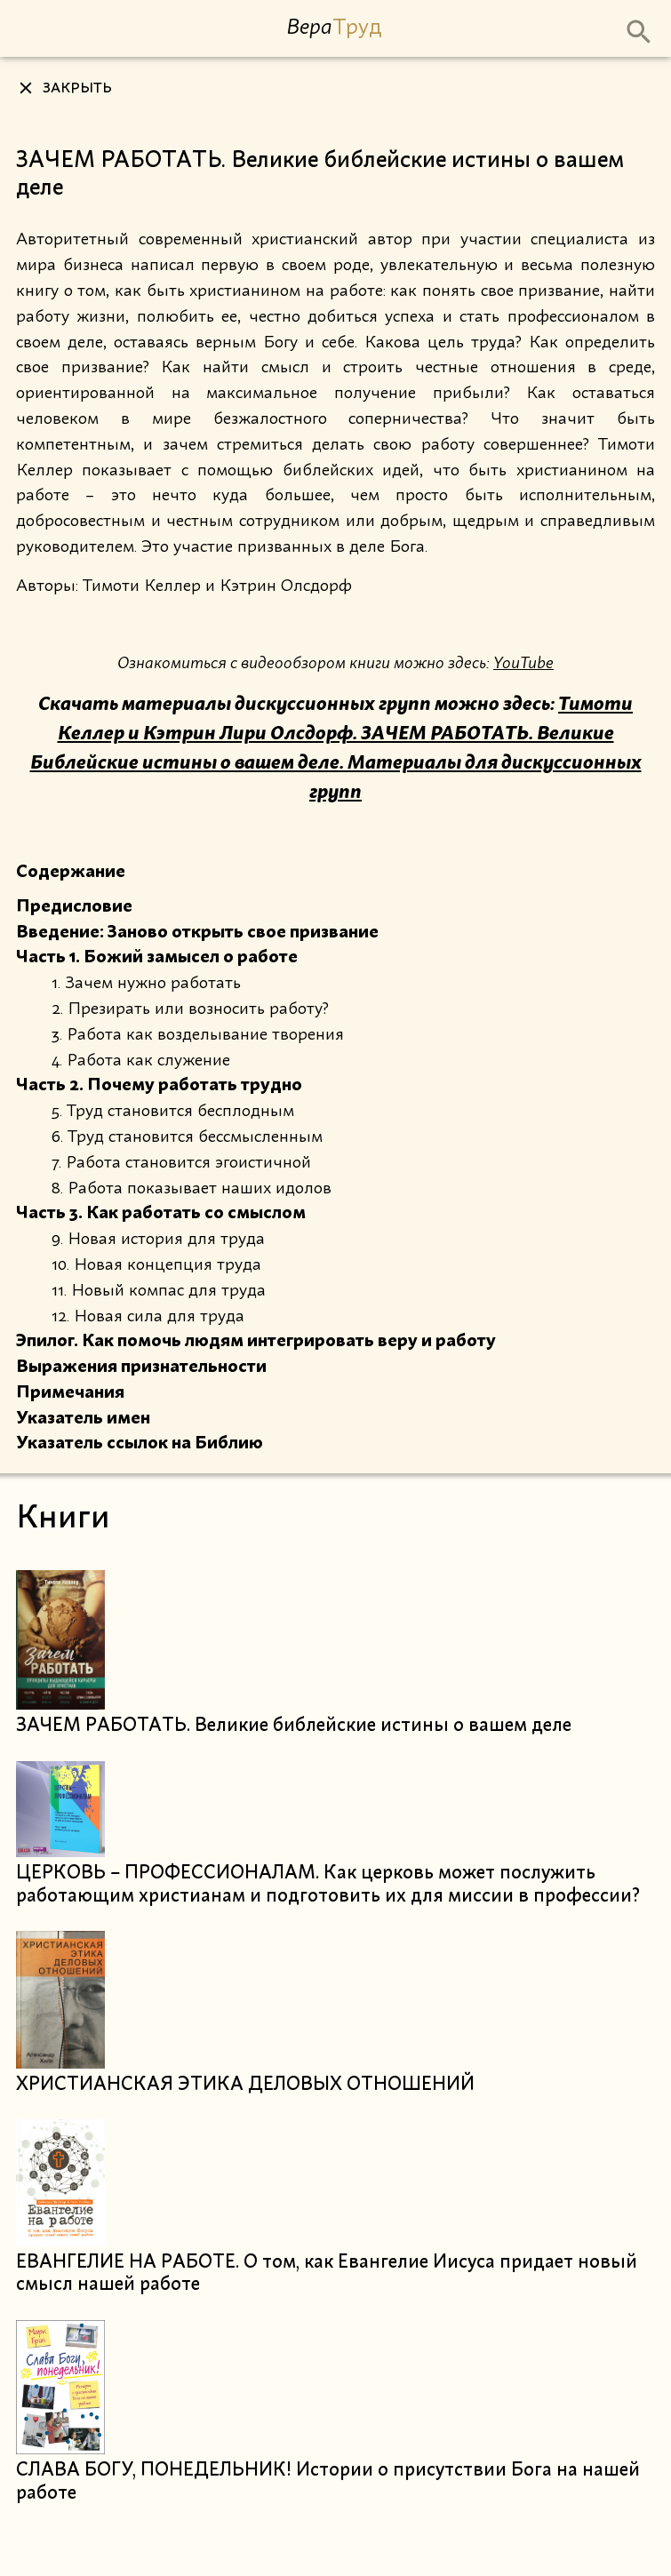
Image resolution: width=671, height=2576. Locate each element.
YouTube (523, 663)
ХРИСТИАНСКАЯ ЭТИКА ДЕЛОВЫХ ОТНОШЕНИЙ (245, 2085)
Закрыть (77, 89)
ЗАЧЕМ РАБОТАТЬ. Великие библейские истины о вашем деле (293, 1726)
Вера (333, 27)
